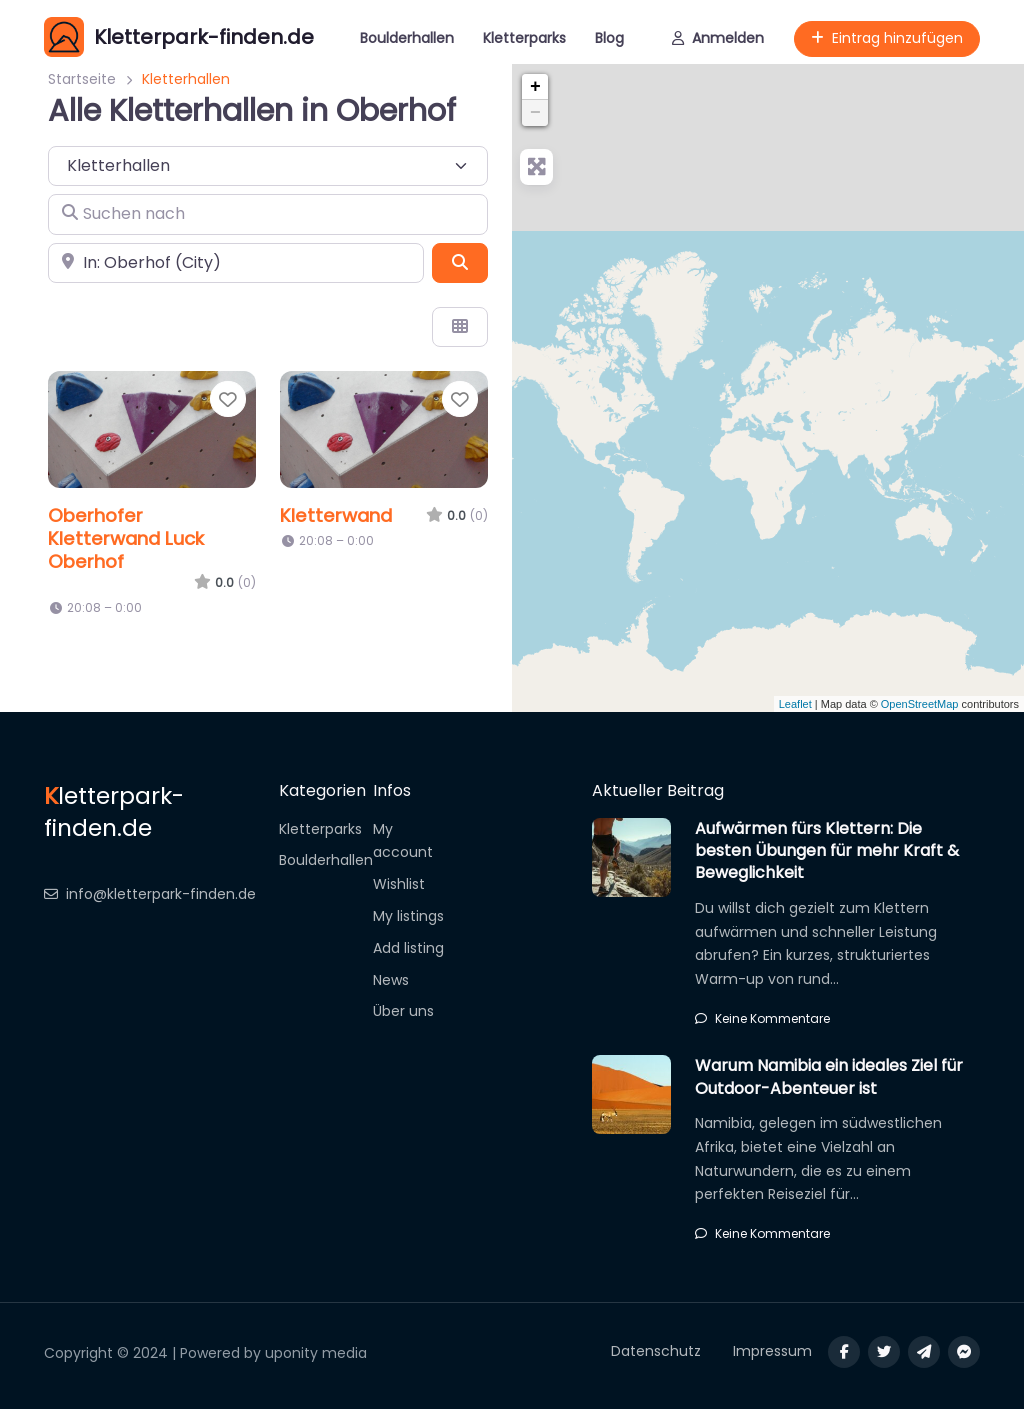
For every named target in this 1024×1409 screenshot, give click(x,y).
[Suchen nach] (268, 214)
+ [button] (535, 87)
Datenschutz (656, 1351)
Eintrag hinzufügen (887, 38)
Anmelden (718, 38)
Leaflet (795, 704)
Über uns (403, 1011)
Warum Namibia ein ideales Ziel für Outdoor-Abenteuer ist (829, 1076)
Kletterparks (524, 38)
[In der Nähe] (236, 263)
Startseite (82, 79)
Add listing (408, 948)
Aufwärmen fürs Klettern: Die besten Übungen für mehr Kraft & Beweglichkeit (827, 851)
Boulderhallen (407, 38)
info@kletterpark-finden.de (150, 894)
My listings (408, 916)
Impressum (772, 1351)
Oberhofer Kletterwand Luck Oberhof (126, 538)
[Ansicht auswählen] (460, 327)
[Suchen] (460, 263)
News (391, 980)
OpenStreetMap (920, 704)
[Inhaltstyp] (268, 166)
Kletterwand (336, 515)
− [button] (535, 113)
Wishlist (399, 884)
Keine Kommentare (762, 1018)
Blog (609, 38)
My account (403, 841)
